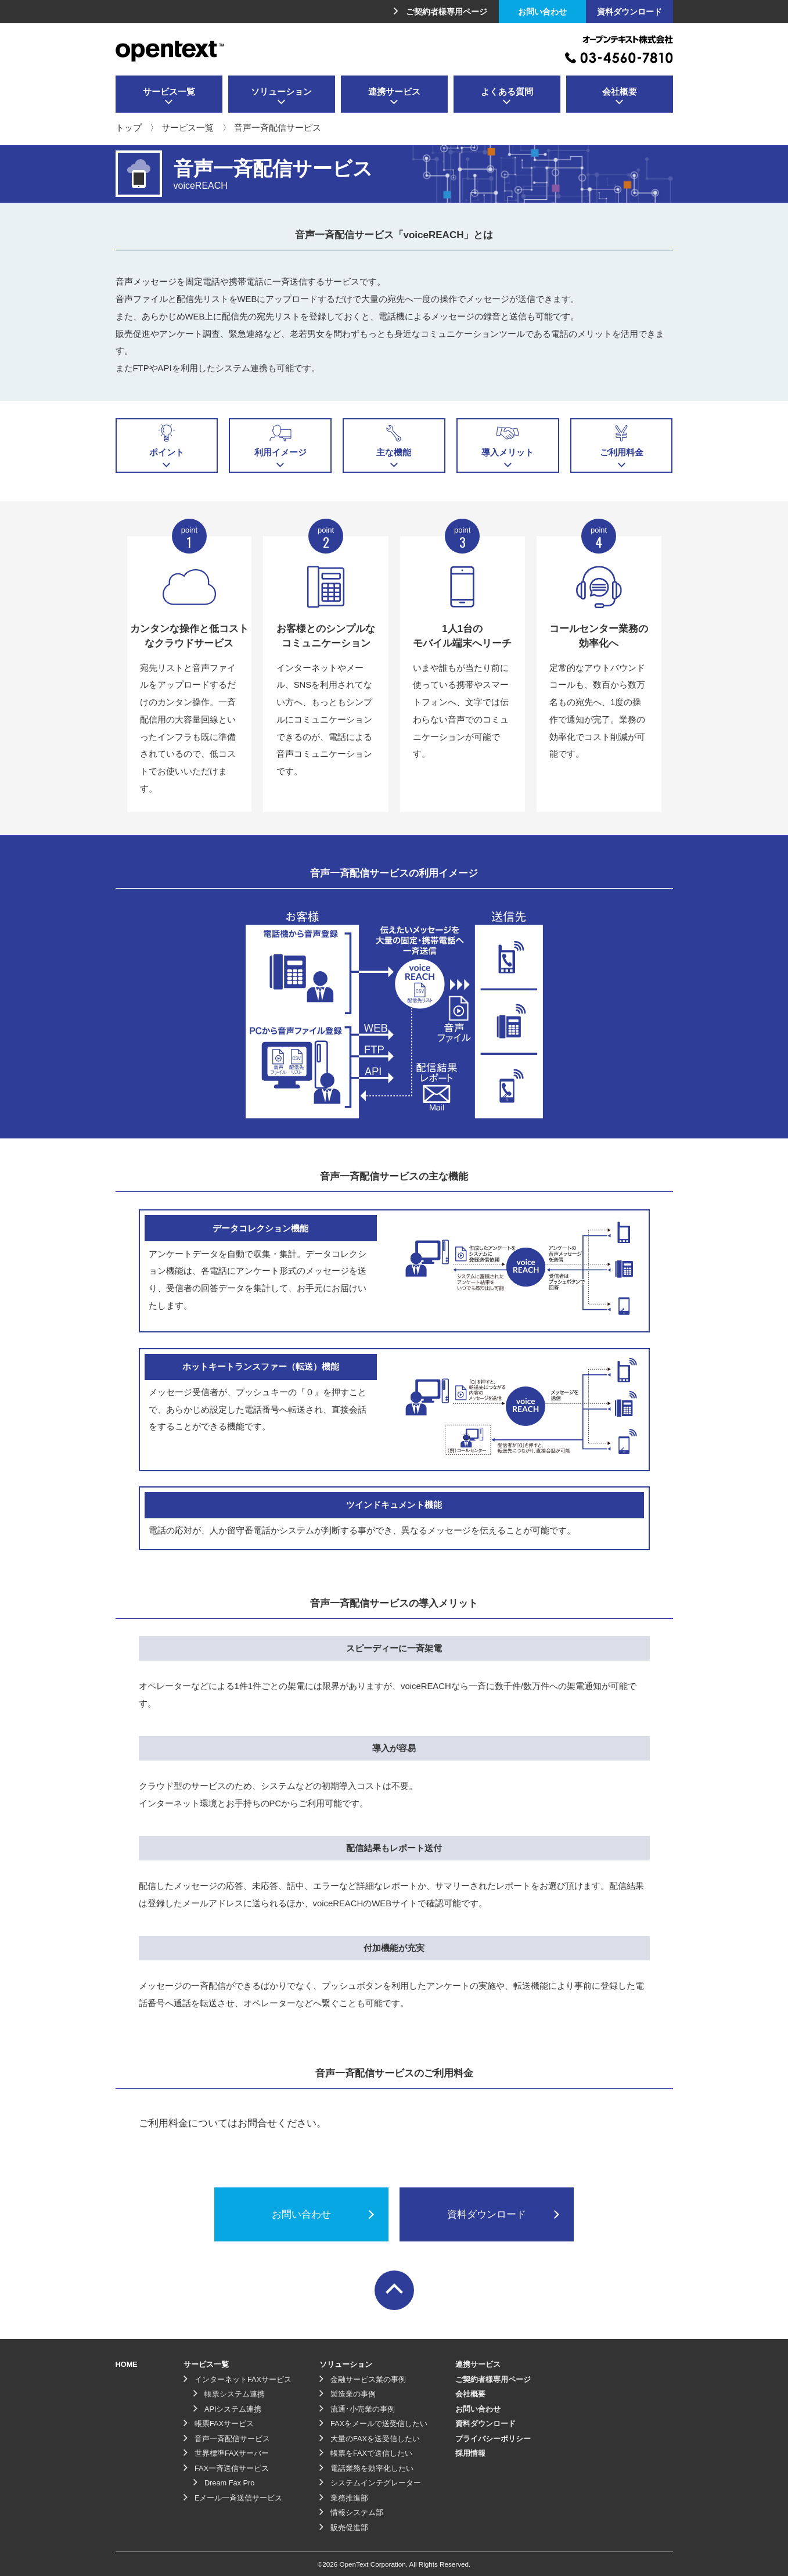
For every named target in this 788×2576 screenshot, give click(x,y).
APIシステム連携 (227, 2409)
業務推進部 (343, 2498)
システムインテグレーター (370, 2482)
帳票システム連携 (229, 2394)
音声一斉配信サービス (226, 2438)
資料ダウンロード (629, 11)
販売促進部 (343, 2527)
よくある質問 (507, 97)
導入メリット (508, 446)
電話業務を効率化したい (366, 2468)
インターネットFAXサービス (237, 2379)
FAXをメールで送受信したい (373, 2423)
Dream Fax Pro (224, 2482)
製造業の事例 (347, 2394)
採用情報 (470, 2453)
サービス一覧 (169, 97)
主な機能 (394, 446)
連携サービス (394, 97)
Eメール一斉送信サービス (233, 2498)
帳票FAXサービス (218, 2423)
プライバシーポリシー (493, 2438)
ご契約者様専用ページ (440, 11)
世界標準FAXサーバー (226, 2453)
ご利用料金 (621, 446)
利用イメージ (280, 446)
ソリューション (281, 97)
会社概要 (619, 97)
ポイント (167, 446)
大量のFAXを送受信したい (369, 2438)
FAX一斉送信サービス (226, 2468)
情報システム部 (351, 2512)
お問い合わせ (542, 11)
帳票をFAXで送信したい (365, 2453)
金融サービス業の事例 (362, 2379)
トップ (129, 127)
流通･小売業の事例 (357, 2409)
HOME (127, 2364)
